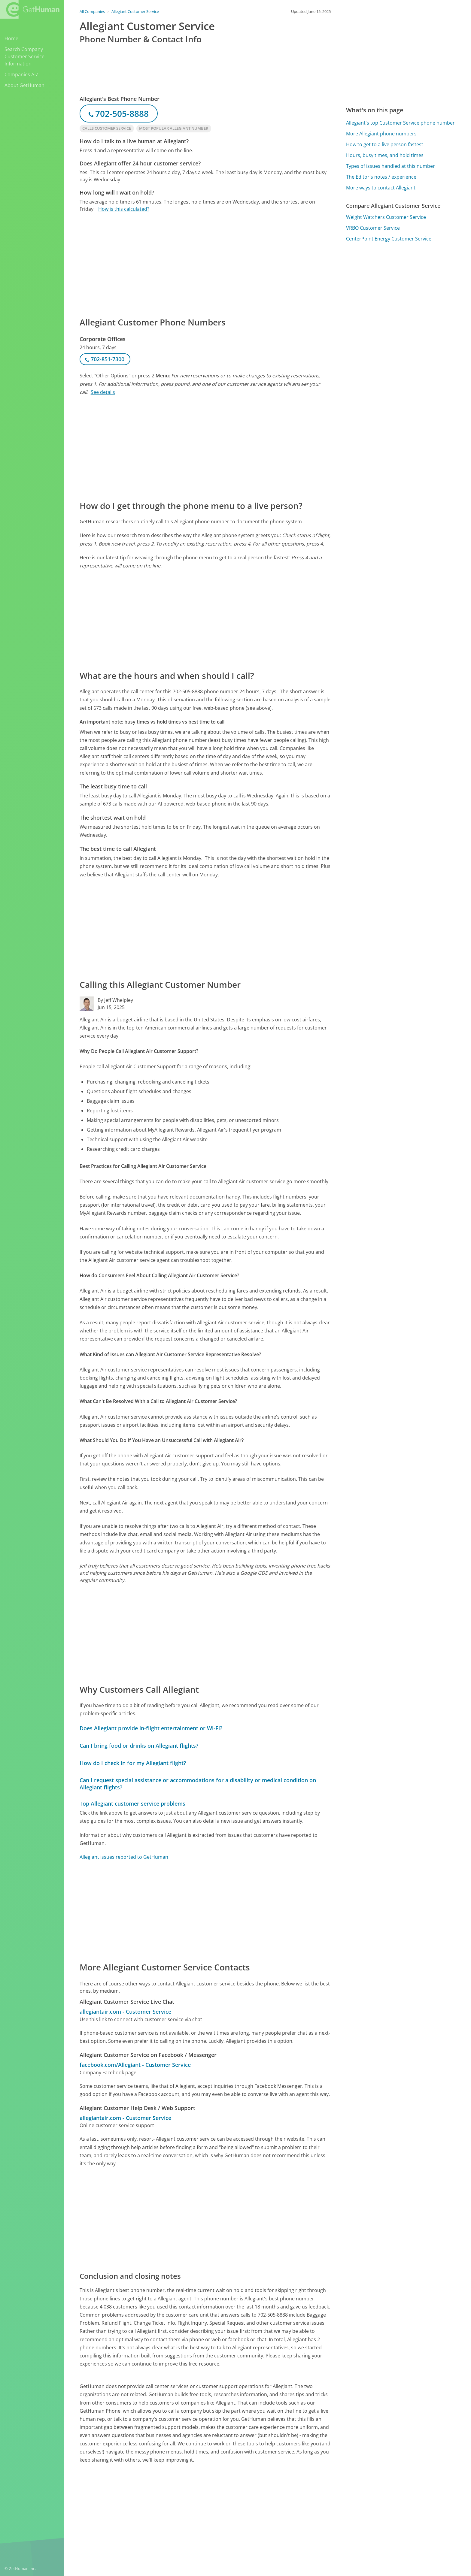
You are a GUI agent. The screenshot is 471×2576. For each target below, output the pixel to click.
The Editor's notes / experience (381, 177)
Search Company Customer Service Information (24, 56)
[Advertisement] (205, 264)
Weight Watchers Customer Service (386, 217)
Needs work (301, 2508)
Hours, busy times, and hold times (385, 155)
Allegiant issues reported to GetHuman (124, 1857)
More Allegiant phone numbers (381, 133)
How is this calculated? (123, 209)
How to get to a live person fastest (384, 144)
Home (11, 38)
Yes (279, 2508)
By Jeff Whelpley (115, 1000)
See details (103, 392)
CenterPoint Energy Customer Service (388, 238)
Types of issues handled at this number (390, 166)
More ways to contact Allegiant (380, 187)
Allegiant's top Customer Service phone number (400, 122)
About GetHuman (24, 85)
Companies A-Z (21, 74)
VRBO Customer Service (373, 228)
